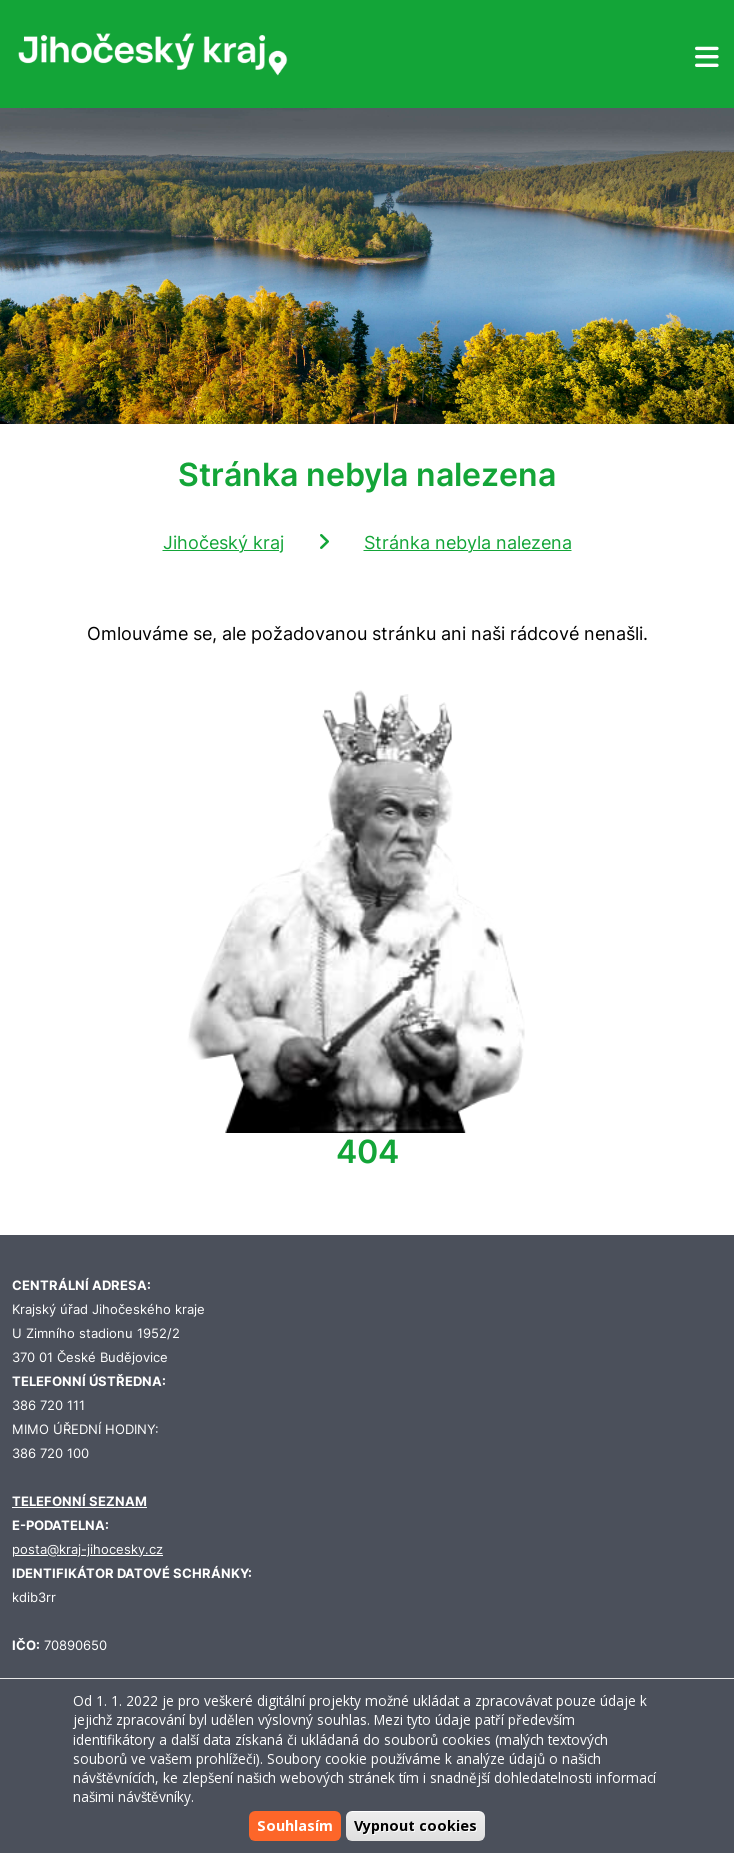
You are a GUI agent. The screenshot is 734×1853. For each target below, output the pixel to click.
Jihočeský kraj (223, 542)
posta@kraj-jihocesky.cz (87, 1549)
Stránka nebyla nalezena (468, 542)
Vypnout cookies (415, 1825)
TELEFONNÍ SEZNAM (79, 1501)
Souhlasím (295, 1825)
